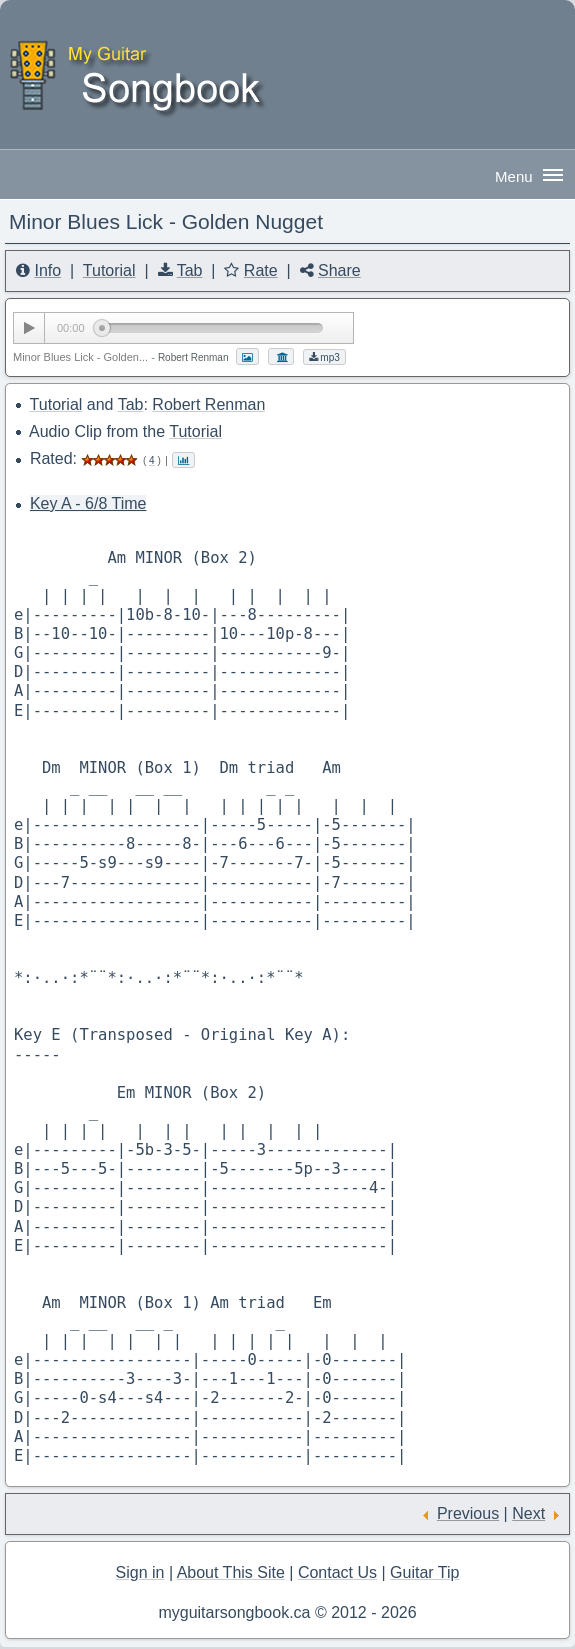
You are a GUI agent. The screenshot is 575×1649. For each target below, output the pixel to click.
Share (339, 270)
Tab (190, 270)
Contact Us (337, 1572)
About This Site (231, 1572)
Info (47, 270)
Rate (261, 270)
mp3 (324, 357)
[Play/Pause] (29, 328)
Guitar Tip (424, 1572)
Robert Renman (208, 404)
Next (528, 1513)
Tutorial (109, 270)
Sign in (140, 1572)
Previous (468, 1513)
